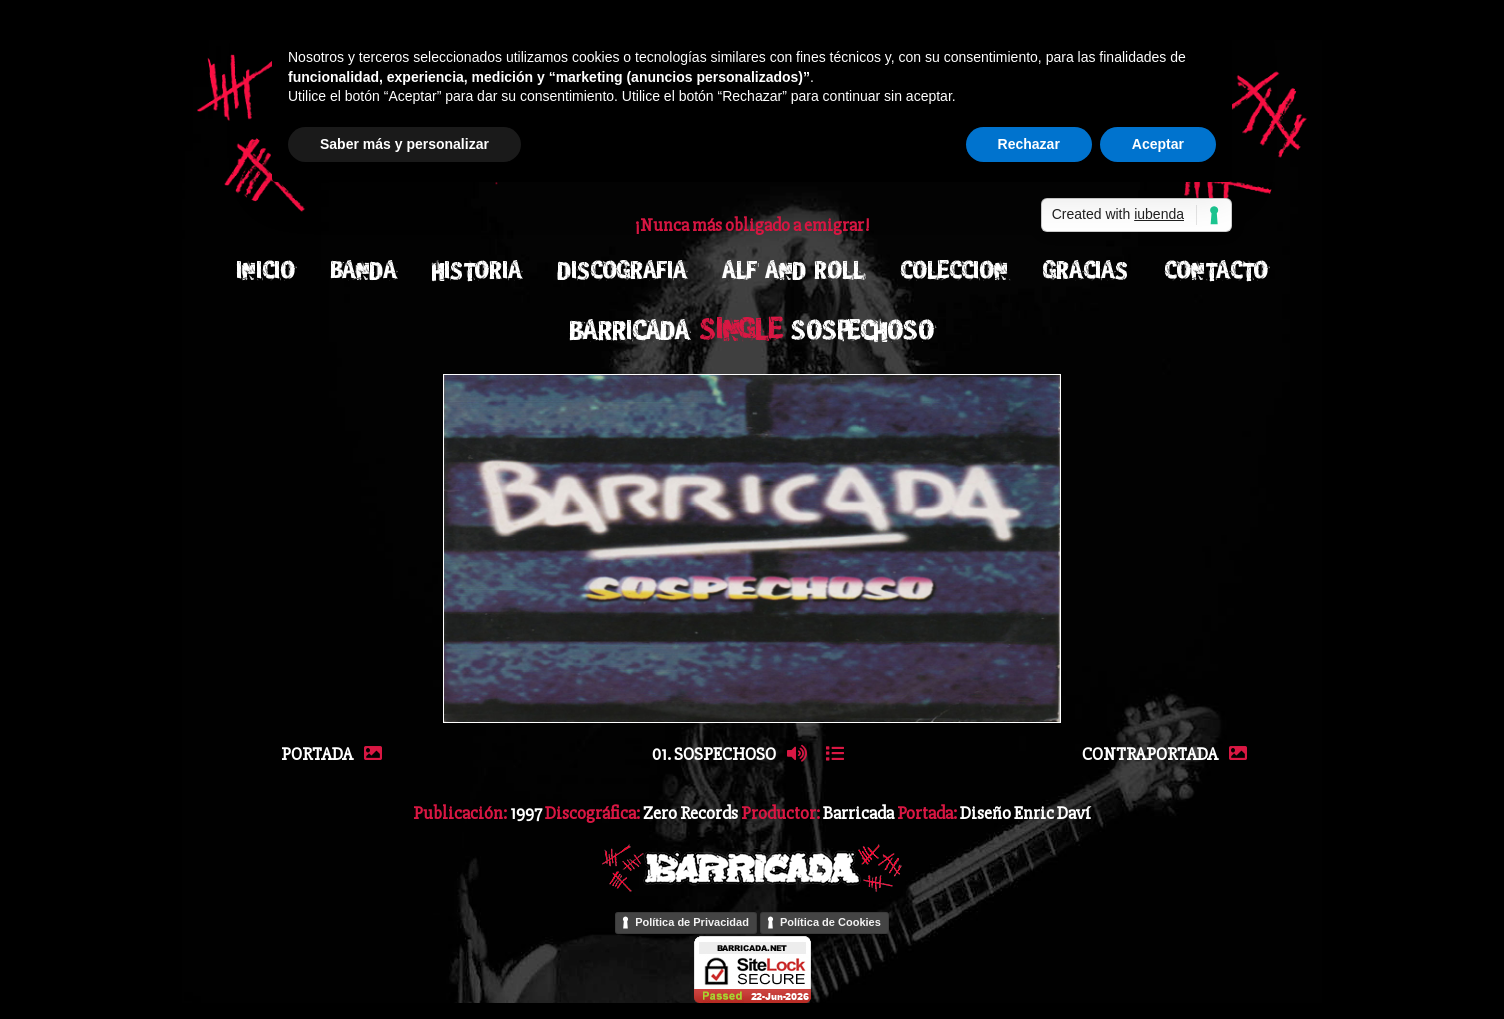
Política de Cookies (830, 922)
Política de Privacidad (692, 922)
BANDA (364, 270)
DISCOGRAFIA (622, 270)
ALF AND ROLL (793, 270)
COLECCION (954, 270)
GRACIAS (1085, 270)
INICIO (265, 270)
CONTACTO (1216, 270)
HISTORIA (477, 270)
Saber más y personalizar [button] (404, 144)
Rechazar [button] (1029, 144)
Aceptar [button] (1158, 144)
